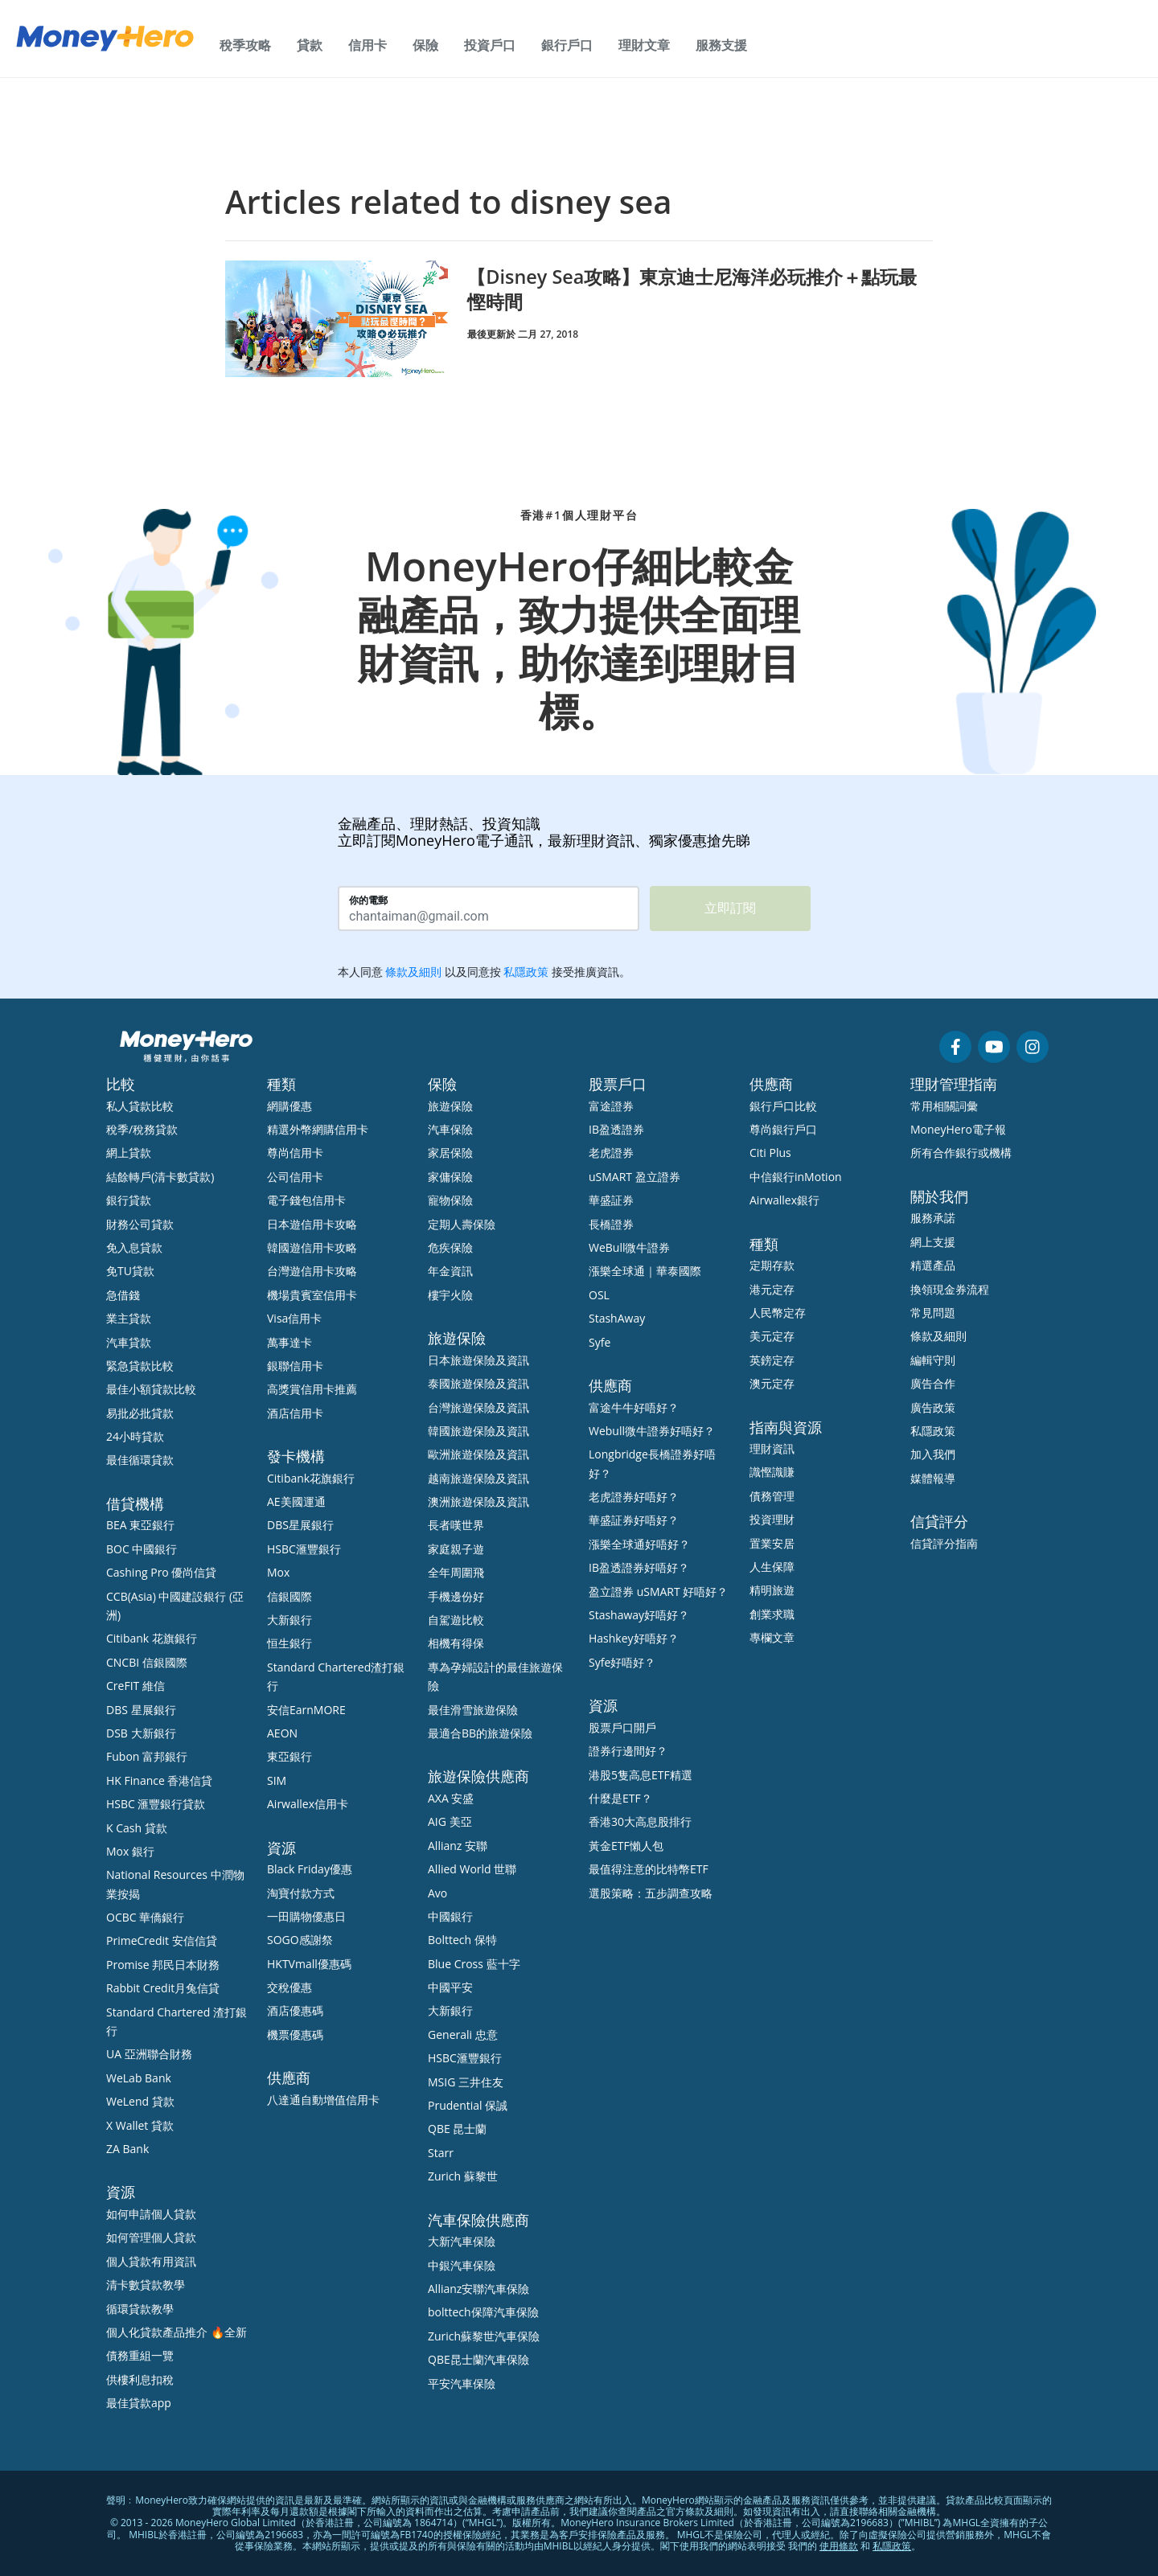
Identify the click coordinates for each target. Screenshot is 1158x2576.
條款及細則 (938, 1335)
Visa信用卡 (294, 1318)
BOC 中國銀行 (141, 1549)
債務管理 (772, 1495)
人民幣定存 (777, 1312)
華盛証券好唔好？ (634, 1520)
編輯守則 (932, 1360)
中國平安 (450, 1987)
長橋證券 (611, 1224)
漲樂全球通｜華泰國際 (645, 1270)
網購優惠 (289, 1106)
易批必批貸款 (140, 1413)
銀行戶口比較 (783, 1106)
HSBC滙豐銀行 (304, 1549)
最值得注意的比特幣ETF (648, 1869)
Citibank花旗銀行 (311, 1478)
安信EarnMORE (306, 1709)
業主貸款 (128, 1318)
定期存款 (772, 1265)
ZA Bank (127, 2148)
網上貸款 (128, 1152)
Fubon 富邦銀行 (146, 1756)
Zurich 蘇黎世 (463, 2176)
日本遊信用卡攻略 (312, 1224)
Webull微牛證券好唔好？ (652, 1430)
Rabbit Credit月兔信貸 (163, 1988)
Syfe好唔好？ (622, 1662)
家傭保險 (450, 1176)
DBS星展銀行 (300, 1524)
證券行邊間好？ (628, 1750)
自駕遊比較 (456, 1619)
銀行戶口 (567, 45)
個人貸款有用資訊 (151, 2261)
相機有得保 (456, 1643)
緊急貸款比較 (140, 1365)
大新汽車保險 (461, 2241)
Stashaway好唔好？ (639, 1614)
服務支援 (721, 45)
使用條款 (838, 2546)
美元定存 (772, 1335)
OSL (599, 1294)
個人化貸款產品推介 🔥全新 (176, 2332)
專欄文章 (772, 1637)
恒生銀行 (289, 1643)
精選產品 (932, 1265)
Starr (441, 2152)
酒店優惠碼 (295, 2010)
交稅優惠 (289, 1987)
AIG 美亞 (450, 1821)
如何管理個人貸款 (151, 2237)
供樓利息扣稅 (140, 2379)
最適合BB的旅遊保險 (480, 1733)
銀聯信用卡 (295, 1365)
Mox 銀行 (130, 1851)
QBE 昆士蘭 (457, 2128)
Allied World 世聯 (472, 1869)
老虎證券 (611, 1152)
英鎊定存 (772, 1360)
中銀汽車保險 (461, 2265)
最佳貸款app (138, 2402)
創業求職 (772, 1614)
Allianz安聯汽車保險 (478, 2288)
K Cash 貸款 (136, 1828)
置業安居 (772, 1543)
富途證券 (611, 1106)
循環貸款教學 (140, 2308)
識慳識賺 (772, 1471)
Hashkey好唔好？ (634, 1638)
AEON (282, 1733)
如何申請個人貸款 (151, 2213)
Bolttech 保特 (462, 1939)
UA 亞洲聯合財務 (149, 2053)
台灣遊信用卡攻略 (312, 1270)
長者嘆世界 (456, 1524)
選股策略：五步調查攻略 (650, 1893)
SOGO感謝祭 (300, 1939)
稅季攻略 (245, 45)
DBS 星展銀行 (141, 1709)
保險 (425, 45)
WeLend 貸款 (140, 2101)
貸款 (309, 45)
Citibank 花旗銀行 (151, 1638)
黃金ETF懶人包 (626, 1845)
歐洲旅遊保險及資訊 (478, 1454)
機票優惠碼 (295, 2034)
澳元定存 (772, 1383)
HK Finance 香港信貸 (159, 1780)
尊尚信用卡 (295, 1152)
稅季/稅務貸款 (142, 1129)
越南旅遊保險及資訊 (478, 1478)
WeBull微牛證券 (630, 1247)
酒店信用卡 (295, 1413)
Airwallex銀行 (784, 1200)
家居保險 (450, 1152)
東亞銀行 (289, 1756)
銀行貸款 (128, 1200)
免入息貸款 (134, 1247)
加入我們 (932, 1454)
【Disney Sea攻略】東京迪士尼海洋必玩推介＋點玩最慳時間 (691, 288)
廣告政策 (932, 1407)
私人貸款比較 (140, 1106)
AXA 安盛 (451, 1798)
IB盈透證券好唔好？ (639, 1567)
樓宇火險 (450, 1294)
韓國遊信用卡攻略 (312, 1247)
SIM (276, 1780)
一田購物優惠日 (306, 1916)
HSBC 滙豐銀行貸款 (156, 1803)
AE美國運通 (296, 1501)
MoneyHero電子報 (958, 1129)
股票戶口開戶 (622, 1727)
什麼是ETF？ (620, 1798)
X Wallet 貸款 (140, 2125)
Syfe (599, 1342)
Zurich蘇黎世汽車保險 (484, 2336)
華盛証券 (611, 1200)
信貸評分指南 (944, 1543)
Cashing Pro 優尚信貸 (161, 1572)
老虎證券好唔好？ (634, 1496)
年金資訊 (450, 1270)
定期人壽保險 (461, 1224)
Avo (437, 1893)
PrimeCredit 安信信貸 (161, 1940)
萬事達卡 (289, 1342)
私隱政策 (932, 1430)
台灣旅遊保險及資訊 (478, 1407)
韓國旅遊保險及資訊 (478, 1430)
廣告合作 (932, 1383)
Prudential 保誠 (467, 2105)
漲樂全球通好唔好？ (639, 1544)
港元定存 (772, 1289)
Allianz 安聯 (457, 1845)
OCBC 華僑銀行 (145, 1917)
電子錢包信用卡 (306, 1200)
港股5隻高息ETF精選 (640, 1774)
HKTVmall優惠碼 (309, 1963)
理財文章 (644, 45)
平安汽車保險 (461, 2383)
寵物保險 (450, 1200)
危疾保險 (450, 1247)
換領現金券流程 (949, 1289)
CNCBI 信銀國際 (146, 1662)
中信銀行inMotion (795, 1176)
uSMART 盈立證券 (634, 1176)
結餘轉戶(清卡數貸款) (160, 1176)
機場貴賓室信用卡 (312, 1294)
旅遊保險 (450, 1106)
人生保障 (772, 1566)
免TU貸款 (130, 1270)
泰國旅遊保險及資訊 (478, 1383)
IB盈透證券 (616, 1129)
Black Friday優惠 (309, 1869)
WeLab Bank (138, 2078)
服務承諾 (932, 1217)
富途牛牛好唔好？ (634, 1407)
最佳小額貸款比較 (151, 1389)
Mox (278, 1572)
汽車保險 (450, 1129)
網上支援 (932, 1241)
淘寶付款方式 (301, 1893)
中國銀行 (450, 1916)
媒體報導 (932, 1478)
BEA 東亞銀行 (140, 1524)
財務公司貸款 (140, 1224)
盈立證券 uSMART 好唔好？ (658, 1591)
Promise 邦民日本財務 (163, 1964)
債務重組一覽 (140, 2355)
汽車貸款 (128, 1342)
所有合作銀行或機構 (961, 1152)
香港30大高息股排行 (640, 1821)
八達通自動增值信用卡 (323, 2099)
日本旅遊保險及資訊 (478, 1360)
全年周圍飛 (456, 1572)
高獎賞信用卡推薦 (312, 1389)
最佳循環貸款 (140, 1459)
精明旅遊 (772, 1590)
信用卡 (367, 45)
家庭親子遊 (456, 1549)
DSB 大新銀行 (141, 1733)
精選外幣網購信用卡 (317, 1129)
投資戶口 (489, 45)
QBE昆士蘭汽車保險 (478, 2359)
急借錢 (123, 1294)
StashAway (617, 1318)
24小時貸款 (135, 1436)
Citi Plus (770, 1152)
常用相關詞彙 (944, 1106)
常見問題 (932, 1312)
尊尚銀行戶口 (783, 1129)
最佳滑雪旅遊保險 (473, 1709)
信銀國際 (289, 1596)
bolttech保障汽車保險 (483, 2312)
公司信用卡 (295, 1176)
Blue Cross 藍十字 (474, 1963)
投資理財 (772, 1519)
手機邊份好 (456, 1596)
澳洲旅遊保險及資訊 (478, 1501)
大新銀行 (289, 1619)
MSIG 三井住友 (465, 2082)
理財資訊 (772, 1448)
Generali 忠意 (463, 2034)
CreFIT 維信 (135, 1685)
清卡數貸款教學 (145, 2284)
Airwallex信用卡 (307, 1803)
